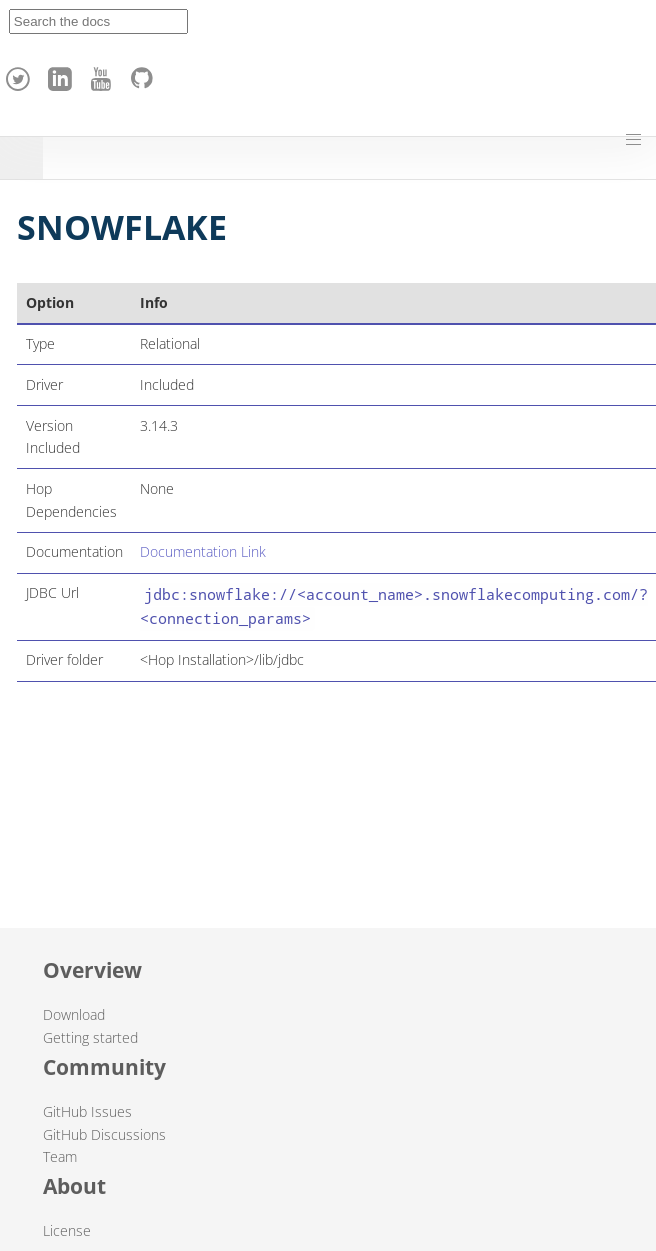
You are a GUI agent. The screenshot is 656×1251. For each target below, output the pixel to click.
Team (60, 1156)
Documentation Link (203, 551)
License (67, 1230)
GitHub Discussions (104, 1134)
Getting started (90, 1037)
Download (74, 1014)
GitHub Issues (87, 1111)
